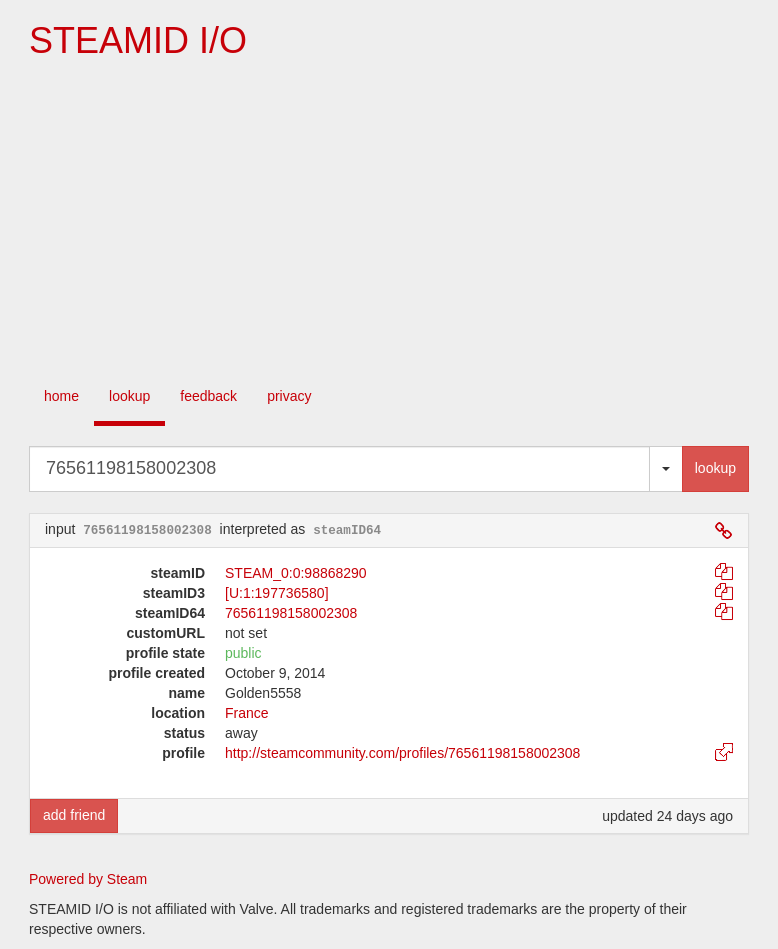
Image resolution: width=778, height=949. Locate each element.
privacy (289, 396)
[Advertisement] (389, 221)
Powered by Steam (88, 879)
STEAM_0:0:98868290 (296, 573)
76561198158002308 (291, 613)
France (247, 713)
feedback (208, 396)
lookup (129, 396)
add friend (74, 815)
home (61, 396)
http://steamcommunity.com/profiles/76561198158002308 (402, 753)
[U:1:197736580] (277, 593)
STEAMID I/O (138, 40)
